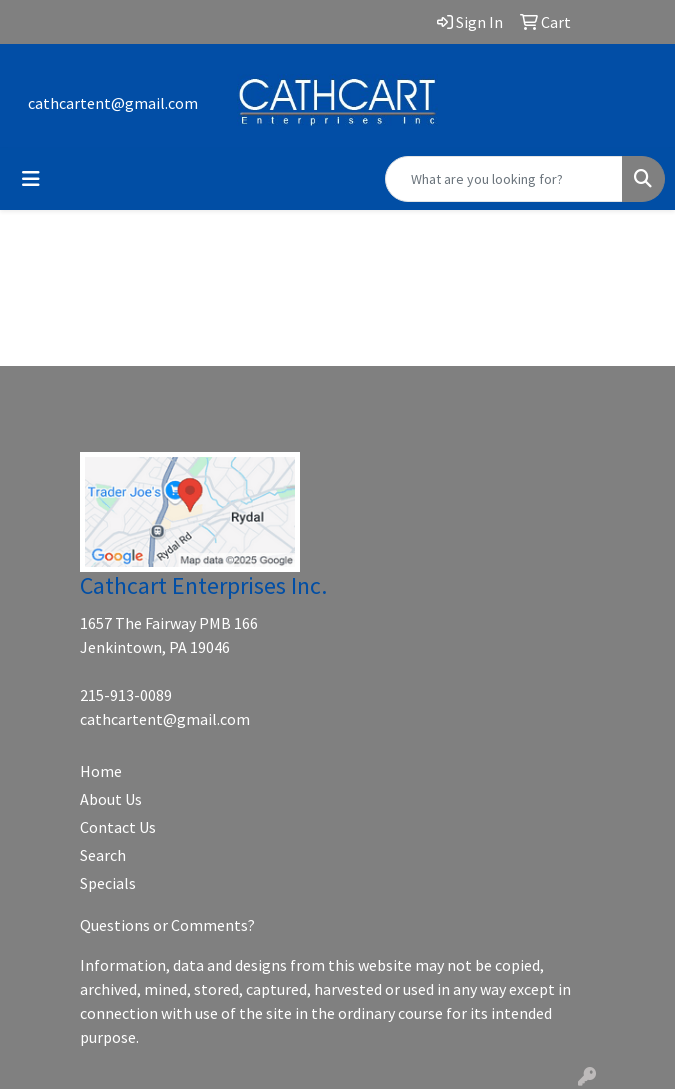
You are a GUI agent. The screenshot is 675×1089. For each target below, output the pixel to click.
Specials (108, 883)
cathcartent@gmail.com (113, 103)
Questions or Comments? (167, 925)
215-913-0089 (126, 695)
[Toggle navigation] (31, 179)
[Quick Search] (504, 179)
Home (101, 771)
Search (103, 855)
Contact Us (118, 827)
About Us (111, 799)
